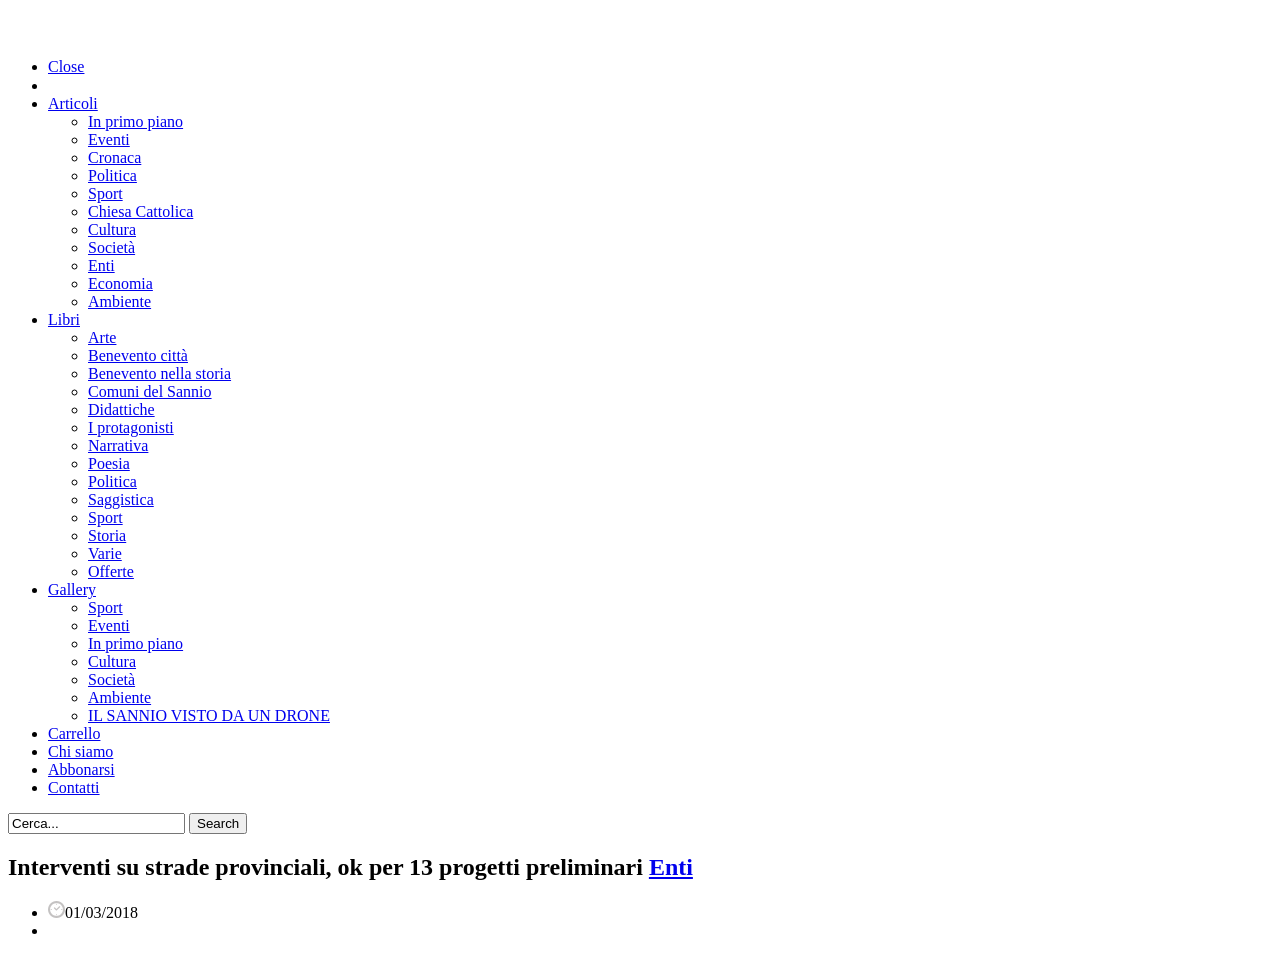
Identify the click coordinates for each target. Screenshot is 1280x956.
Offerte (111, 571)
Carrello (74, 733)
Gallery (72, 589)
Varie (105, 553)
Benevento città (138, 355)
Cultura (112, 229)
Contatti (74, 787)
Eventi (109, 139)
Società (111, 247)
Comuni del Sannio (150, 391)
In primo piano (135, 121)
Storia (107, 535)
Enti (101, 265)
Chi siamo (80, 751)
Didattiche (121, 409)
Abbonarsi (81, 769)
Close (66, 66)
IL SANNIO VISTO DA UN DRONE (209, 715)
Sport (105, 193)
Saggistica (121, 499)
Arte (102, 337)
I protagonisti (131, 427)
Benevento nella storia (159, 373)
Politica (112, 175)
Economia (120, 283)
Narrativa (118, 445)
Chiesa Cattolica (140, 211)
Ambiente (119, 301)
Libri (64, 319)
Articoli (73, 103)
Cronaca (114, 157)
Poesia (109, 463)
